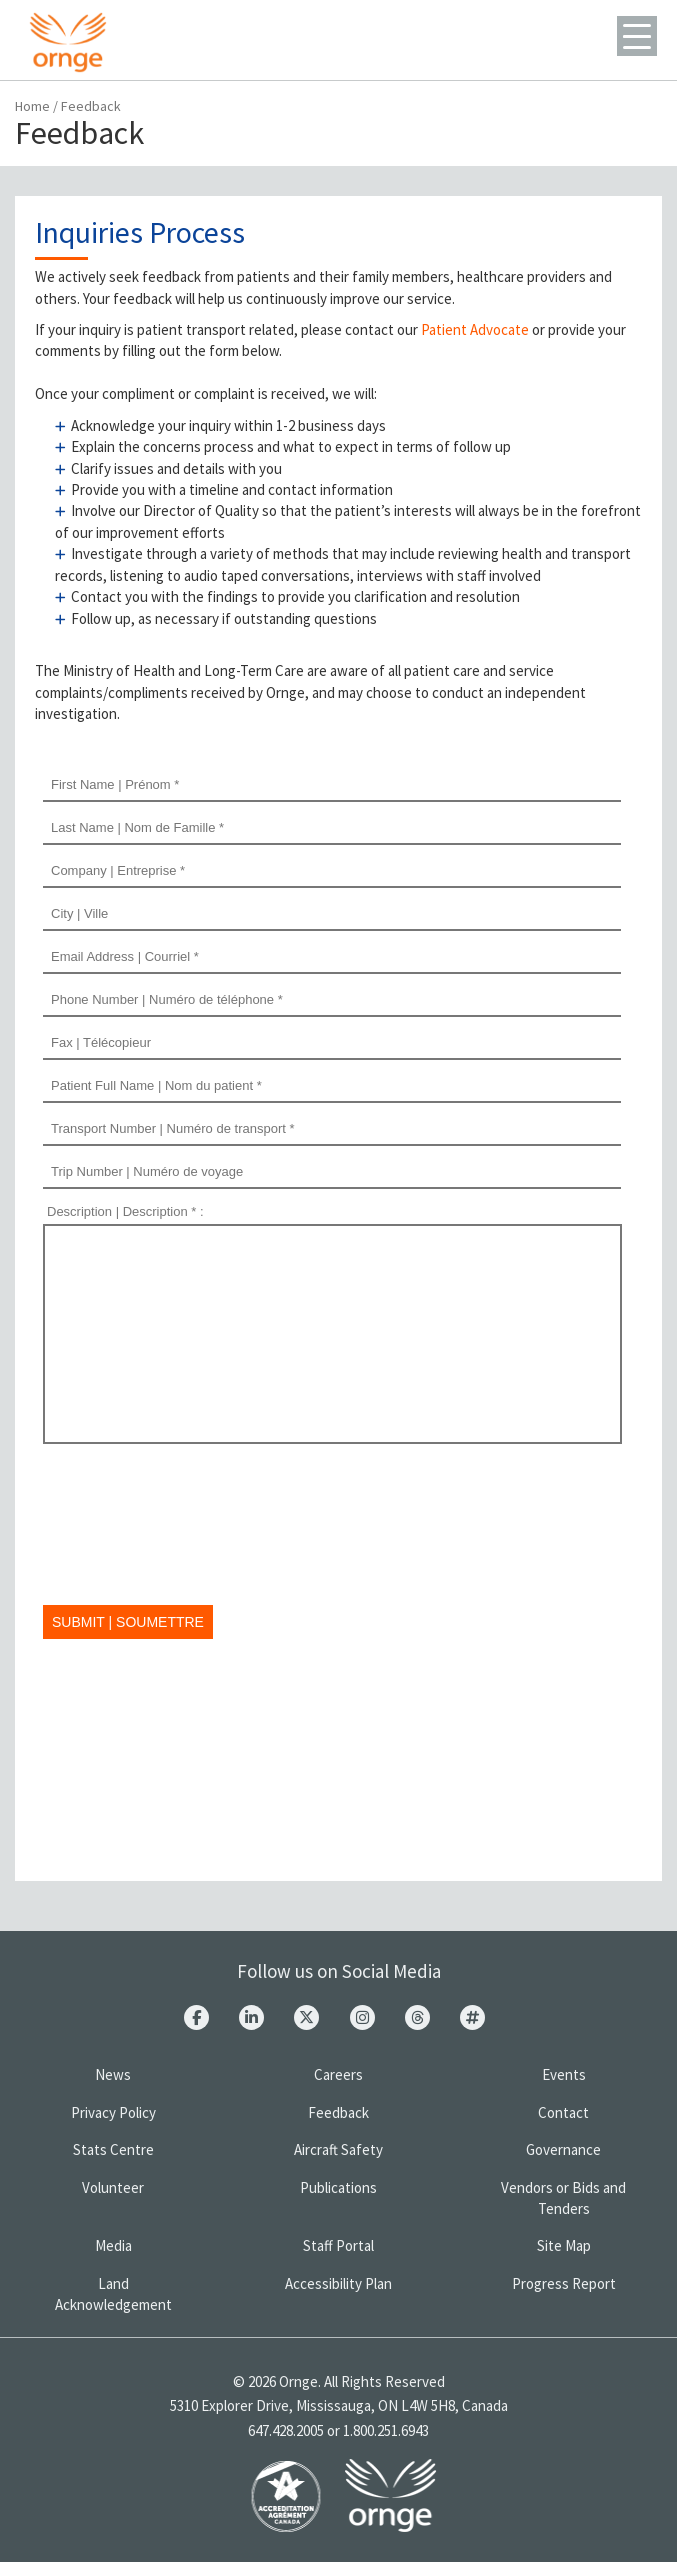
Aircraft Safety (338, 2149)
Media (113, 2245)
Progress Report (564, 2283)
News (113, 2074)
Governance (563, 2149)
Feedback (338, 2112)
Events (564, 2074)
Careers (338, 2074)
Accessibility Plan (338, 2283)
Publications (338, 2187)
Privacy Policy (113, 2112)
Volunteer (113, 2187)
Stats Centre (113, 2149)
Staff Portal (338, 2245)
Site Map (564, 2245)
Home (32, 106)
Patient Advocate (475, 329)
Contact (563, 2112)
